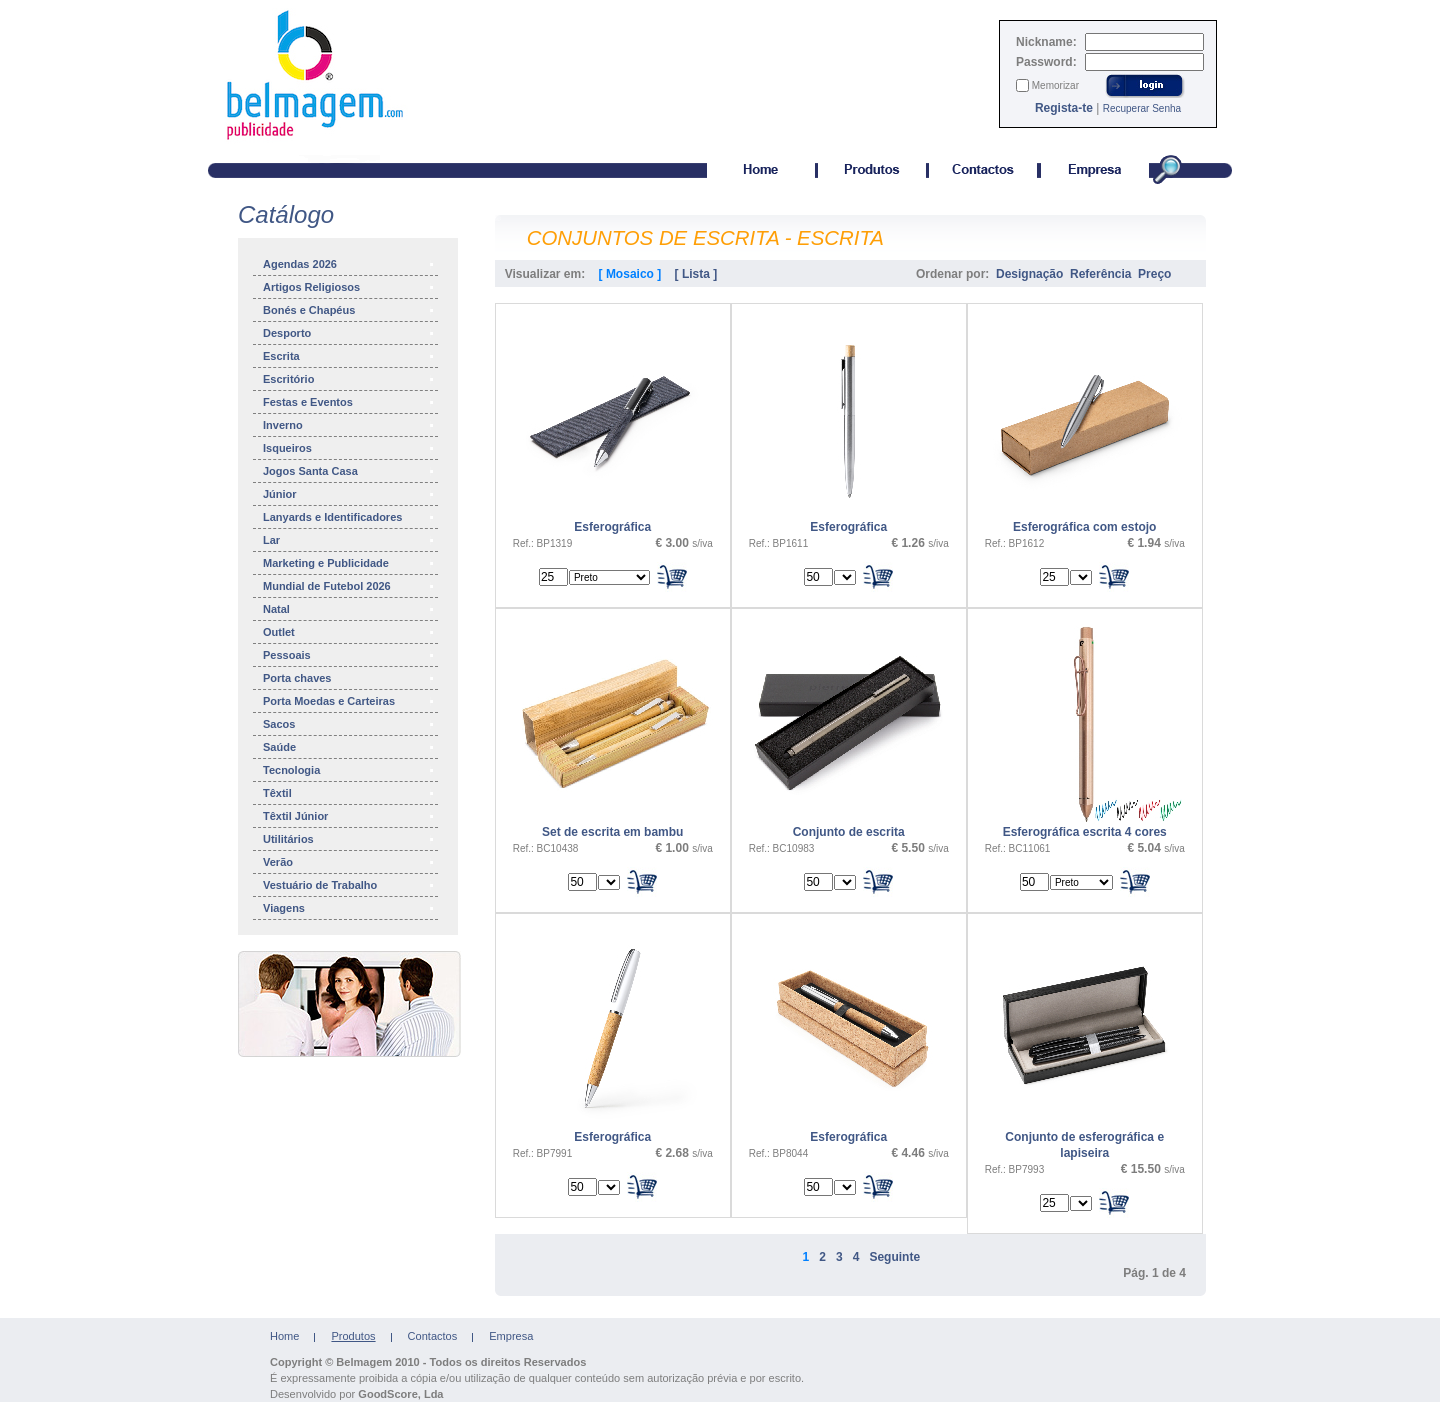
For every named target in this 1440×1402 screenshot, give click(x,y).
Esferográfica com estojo (1084, 527)
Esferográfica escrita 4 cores (1085, 832)
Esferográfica (612, 527)
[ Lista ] (696, 274)
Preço (1154, 274)
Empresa (511, 1336)
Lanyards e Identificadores (349, 517)
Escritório (349, 379)
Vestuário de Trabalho (349, 885)
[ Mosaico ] (630, 274)
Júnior (349, 494)
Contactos (433, 1336)
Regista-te (1064, 108)
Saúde (349, 747)
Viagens (349, 908)
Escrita (349, 356)
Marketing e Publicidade (349, 563)
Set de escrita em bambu (612, 832)
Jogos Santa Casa (349, 471)
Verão (349, 862)
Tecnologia (349, 770)
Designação (1029, 274)
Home (284, 1336)
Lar (349, 540)
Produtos (353, 1336)
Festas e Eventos (349, 402)
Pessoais (349, 655)
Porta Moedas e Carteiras (349, 701)
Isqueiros (349, 448)
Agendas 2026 (349, 264)
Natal (349, 609)
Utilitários (349, 839)
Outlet (349, 632)
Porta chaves (349, 678)
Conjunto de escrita (849, 832)
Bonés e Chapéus (349, 310)
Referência (1100, 274)
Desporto (349, 333)
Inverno (349, 425)
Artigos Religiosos (349, 287)
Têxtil (349, 793)
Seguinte (894, 1257)
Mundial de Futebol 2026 (349, 586)
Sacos (349, 724)
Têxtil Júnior (349, 816)
